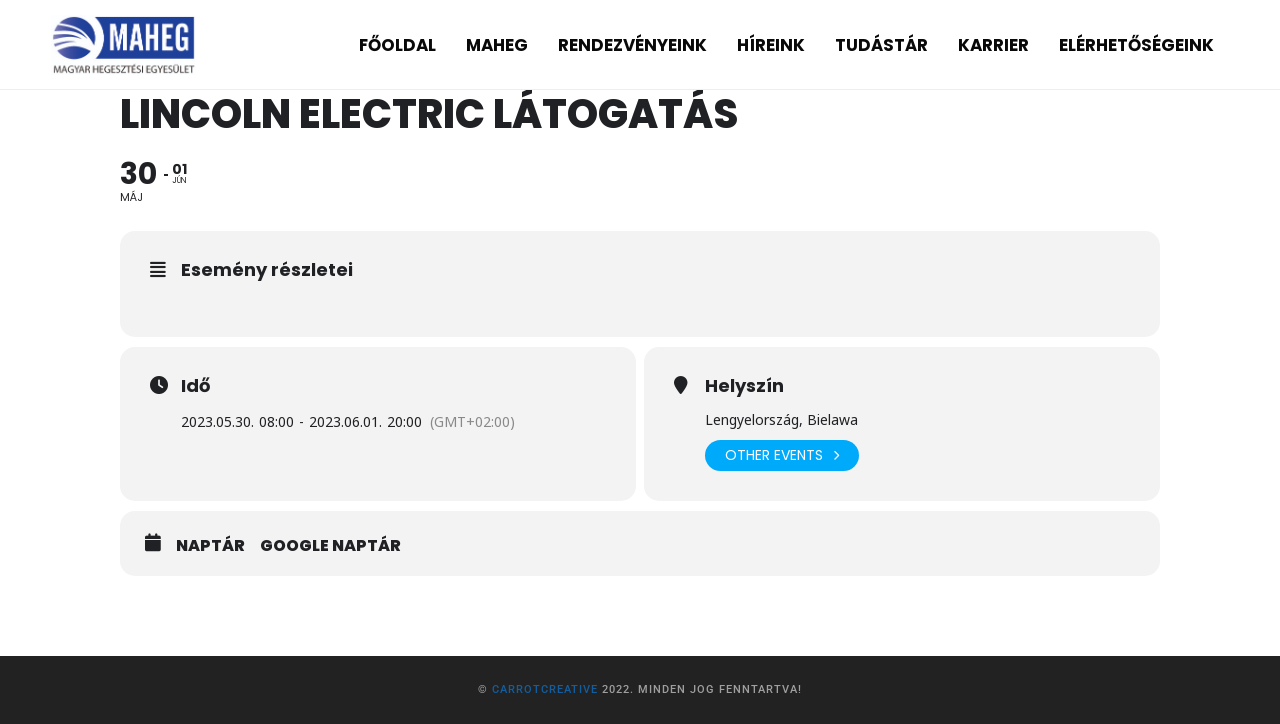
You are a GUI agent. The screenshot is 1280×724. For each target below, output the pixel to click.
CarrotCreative (545, 689)
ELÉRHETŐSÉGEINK (1136, 45)
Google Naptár (330, 546)
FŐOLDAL (397, 45)
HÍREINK (771, 45)
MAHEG (497, 45)
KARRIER (993, 45)
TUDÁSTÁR (881, 45)
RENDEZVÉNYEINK (632, 45)
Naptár (210, 546)
